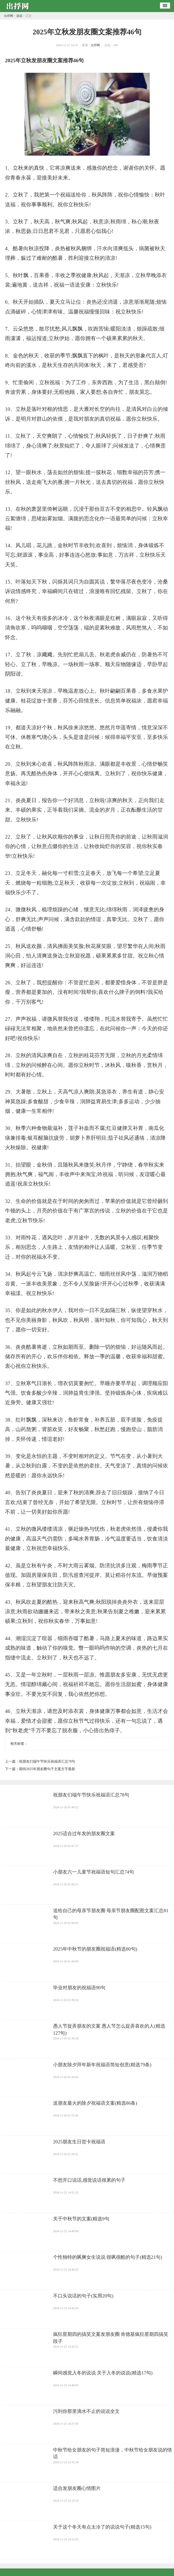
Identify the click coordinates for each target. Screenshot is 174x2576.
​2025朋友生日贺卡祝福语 (79, 2141)
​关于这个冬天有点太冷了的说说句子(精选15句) (102, 2527)
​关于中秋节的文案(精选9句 (81, 2218)
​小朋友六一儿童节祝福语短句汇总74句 (93, 1872)
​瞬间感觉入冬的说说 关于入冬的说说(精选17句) (103, 2372)
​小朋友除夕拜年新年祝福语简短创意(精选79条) (102, 2064)
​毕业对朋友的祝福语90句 (79, 1987)
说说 (19, 16)
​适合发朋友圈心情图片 (77, 2488)
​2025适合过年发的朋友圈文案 (84, 1833)
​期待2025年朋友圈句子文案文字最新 (47, 1769)
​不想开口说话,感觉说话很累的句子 (89, 2180)
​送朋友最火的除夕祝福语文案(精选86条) (95, 2103)
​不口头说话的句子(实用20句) (83, 2295)
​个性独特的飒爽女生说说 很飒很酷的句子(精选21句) (107, 2257)
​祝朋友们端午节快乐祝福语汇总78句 (47, 1761)
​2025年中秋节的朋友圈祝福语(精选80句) (95, 1949)
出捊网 (8, 16)
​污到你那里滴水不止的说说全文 (86, 2411)
